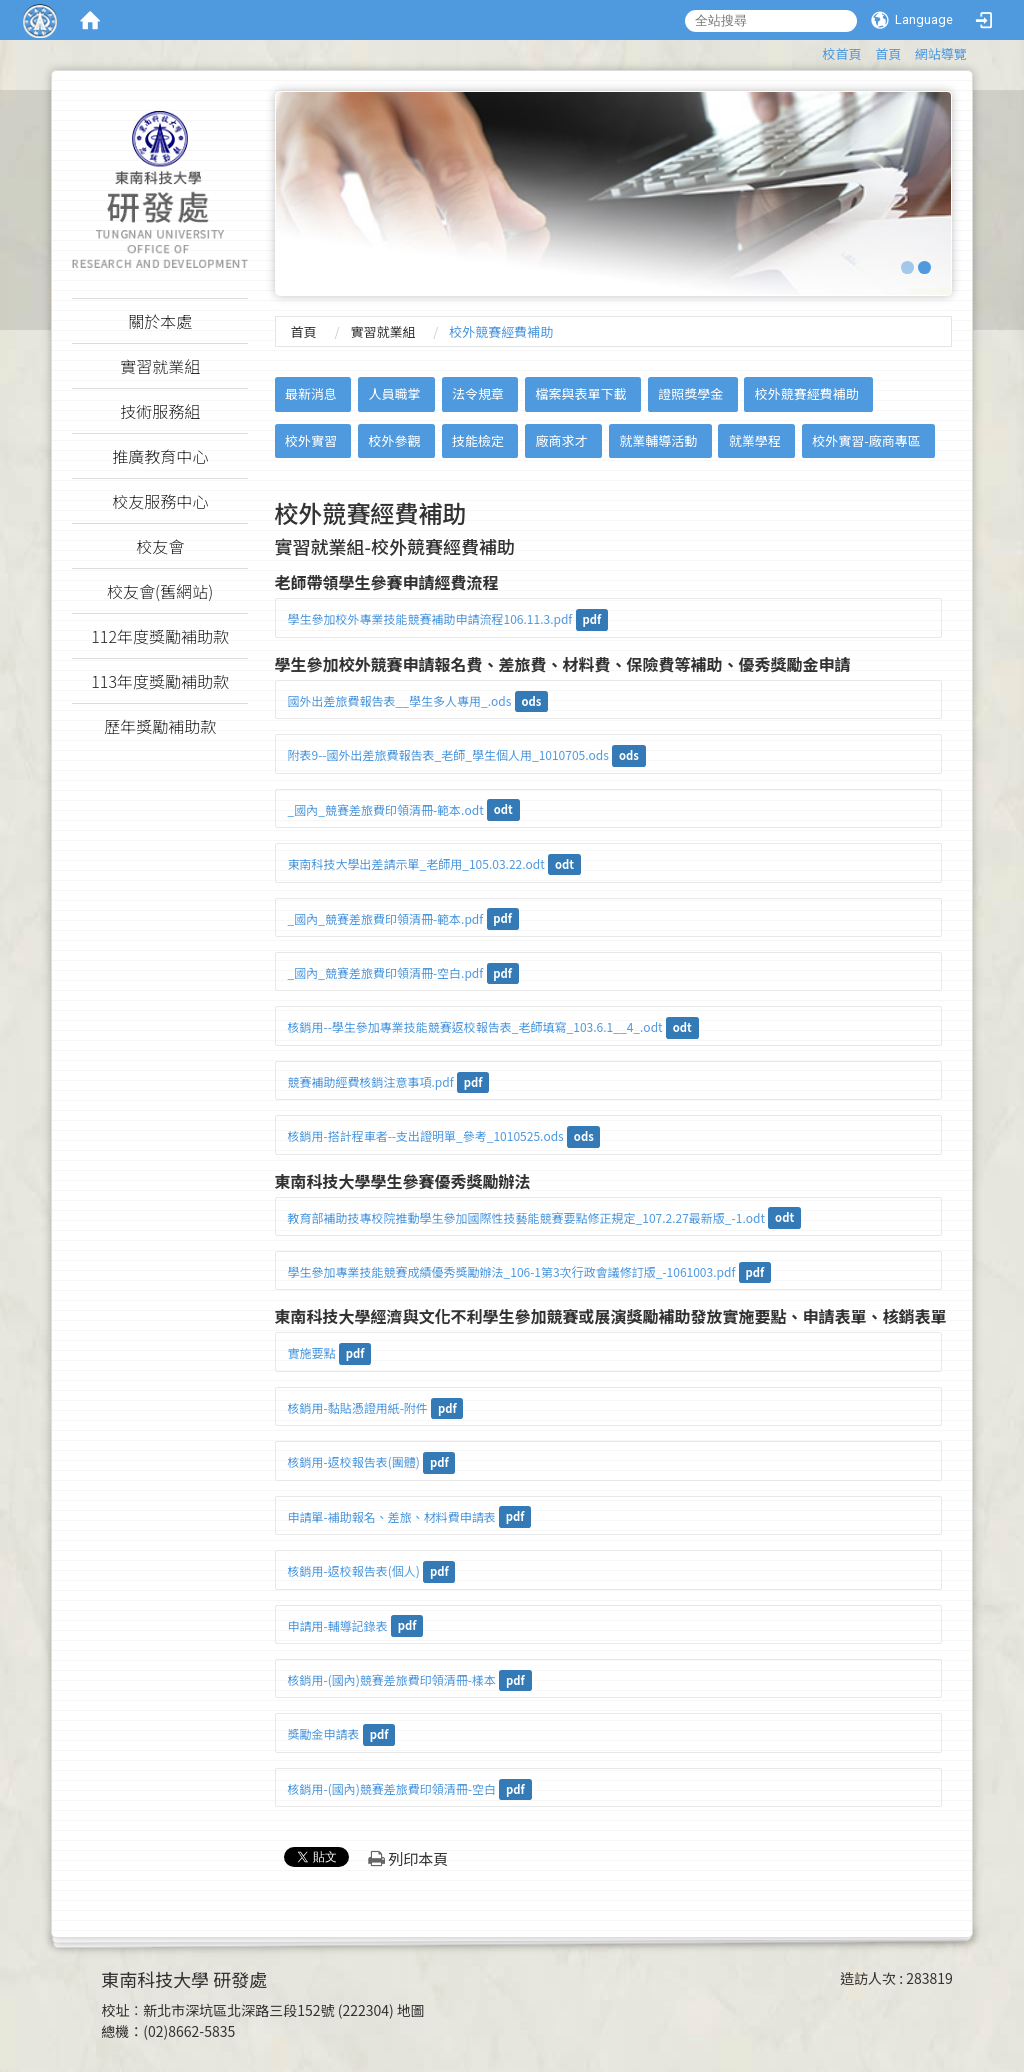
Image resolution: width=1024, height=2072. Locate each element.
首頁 (888, 53)
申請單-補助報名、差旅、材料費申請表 (392, 1516)
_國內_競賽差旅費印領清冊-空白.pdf (386, 972)
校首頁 (842, 53)
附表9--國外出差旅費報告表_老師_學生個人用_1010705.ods (448, 754)
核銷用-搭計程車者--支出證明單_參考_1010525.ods (426, 1135)
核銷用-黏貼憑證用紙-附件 (358, 1407)
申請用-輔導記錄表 (338, 1625)
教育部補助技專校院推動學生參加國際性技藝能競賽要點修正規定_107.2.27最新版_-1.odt (526, 1217)
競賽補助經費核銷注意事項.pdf (371, 1081)
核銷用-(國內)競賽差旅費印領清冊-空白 (392, 1788)
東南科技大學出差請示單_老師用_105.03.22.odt (416, 863)
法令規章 (478, 393)
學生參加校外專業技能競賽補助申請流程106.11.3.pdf (430, 618)
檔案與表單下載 (581, 393)
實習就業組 (382, 331)
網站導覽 (941, 53)
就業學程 (755, 440)
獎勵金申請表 (324, 1733)
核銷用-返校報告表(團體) (354, 1461)
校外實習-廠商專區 (866, 440)
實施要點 (312, 1352)
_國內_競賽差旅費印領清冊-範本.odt (386, 809)
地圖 (411, 2010)
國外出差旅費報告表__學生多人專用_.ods (400, 700)
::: (813, 50)
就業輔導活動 (658, 440)
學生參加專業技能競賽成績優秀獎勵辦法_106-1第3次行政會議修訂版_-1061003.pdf (512, 1271)
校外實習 (311, 440)
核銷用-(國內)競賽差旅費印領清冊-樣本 (392, 1679)
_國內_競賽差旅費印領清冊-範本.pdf (386, 918)
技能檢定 (478, 440)
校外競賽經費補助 (807, 393)
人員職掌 (394, 393)
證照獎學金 (690, 393)
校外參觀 (394, 440)
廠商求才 (562, 440)
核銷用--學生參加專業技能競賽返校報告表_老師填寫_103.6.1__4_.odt (475, 1026)
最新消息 (311, 393)
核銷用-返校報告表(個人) (354, 1570)
